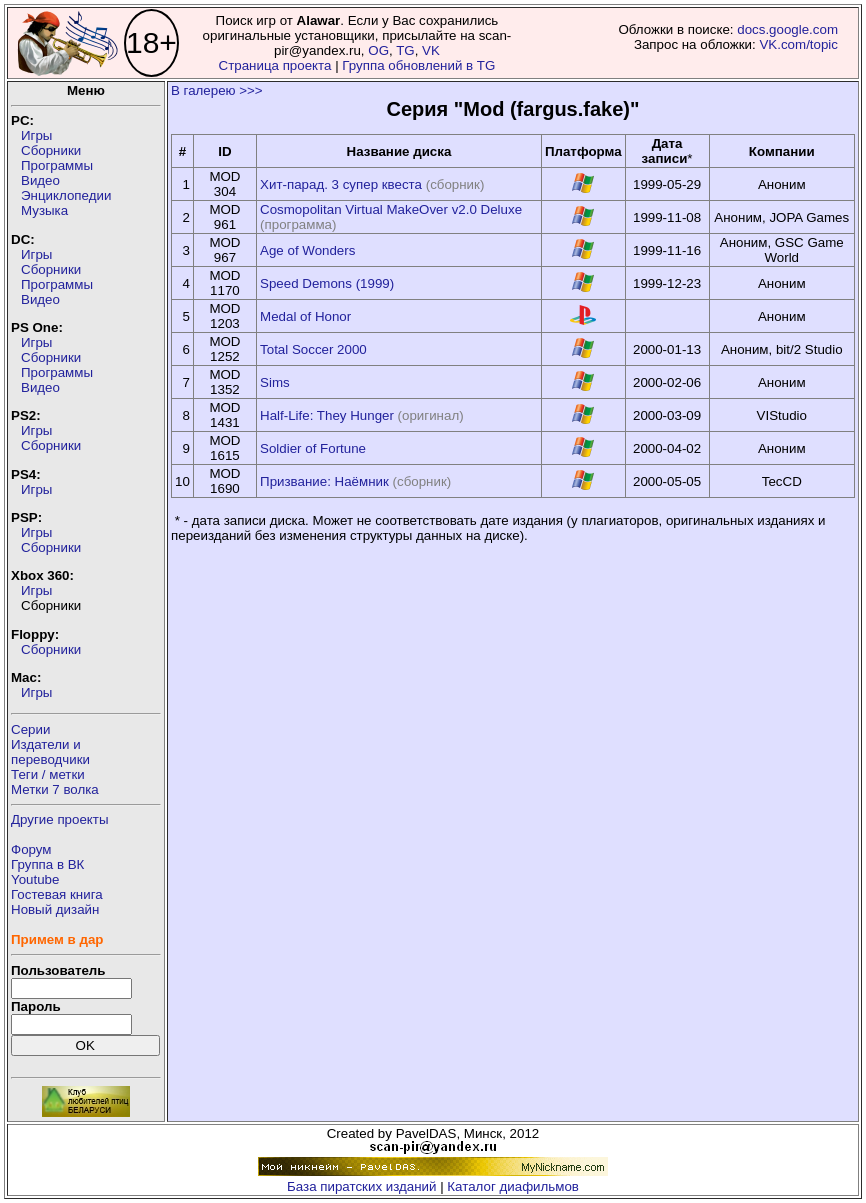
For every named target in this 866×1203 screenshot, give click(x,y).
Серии (30, 729)
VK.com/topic (798, 44)
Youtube (35, 879)
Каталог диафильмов (513, 1186)
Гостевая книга (57, 894)
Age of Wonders (307, 250)
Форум (31, 849)
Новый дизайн (55, 909)
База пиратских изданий (361, 1186)
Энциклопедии (66, 195)
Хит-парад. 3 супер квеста (341, 184)
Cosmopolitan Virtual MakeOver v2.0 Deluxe (391, 209)
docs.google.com (787, 29)
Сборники (51, 150)
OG (378, 50)
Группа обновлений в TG (418, 65)
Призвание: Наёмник (324, 481)
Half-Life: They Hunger (327, 415)
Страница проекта (275, 65)
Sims (275, 382)
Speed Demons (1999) (327, 283)
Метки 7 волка (55, 789)
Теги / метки (48, 774)
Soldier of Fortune (313, 448)
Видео (40, 180)
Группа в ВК (47, 864)
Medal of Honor (305, 316)
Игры (36, 135)
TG (405, 50)
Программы (57, 165)
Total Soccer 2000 (313, 349)
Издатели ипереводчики (50, 752)
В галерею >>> (217, 90)
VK (431, 50)
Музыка (44, 210)
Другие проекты (60, 819)
